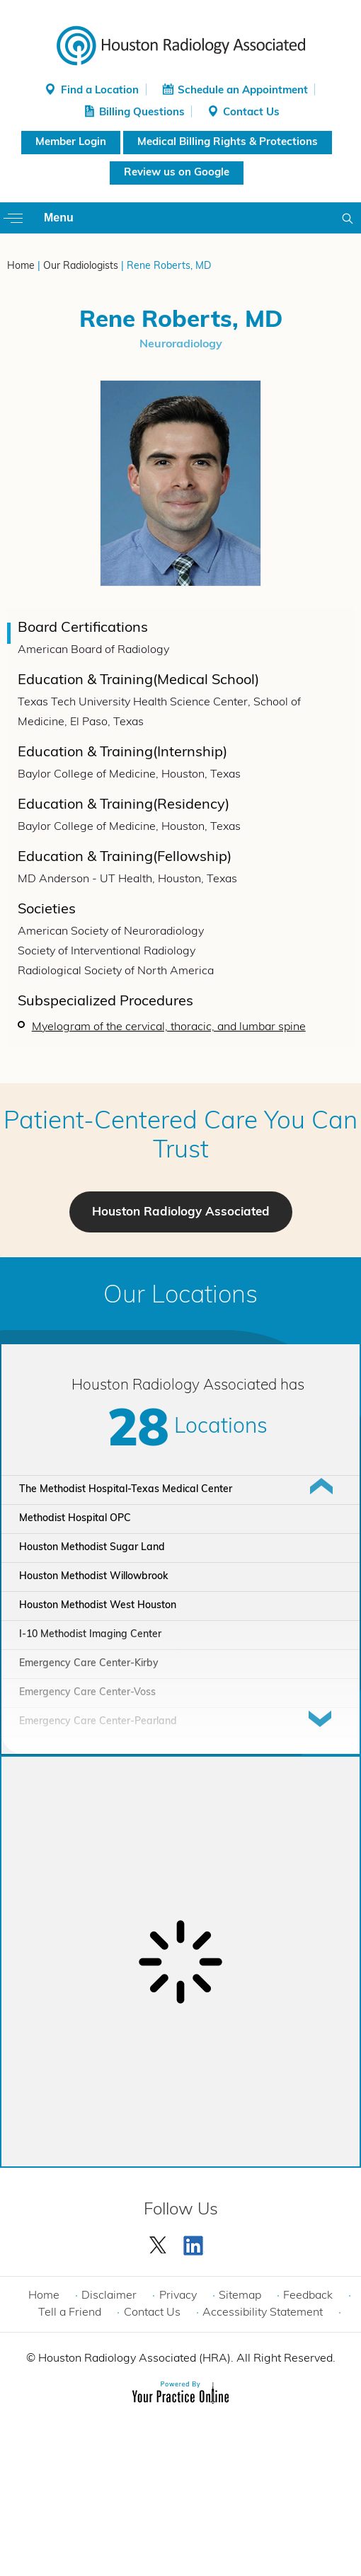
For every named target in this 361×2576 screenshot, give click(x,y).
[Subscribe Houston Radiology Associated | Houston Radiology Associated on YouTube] (195, 2242)
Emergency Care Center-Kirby (89, 1663)
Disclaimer (109, 2295)
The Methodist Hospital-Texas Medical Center (125, 1489)
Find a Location (100, 91)
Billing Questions (142, 113)
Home (21, 266)
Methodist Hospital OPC (75, 1518)
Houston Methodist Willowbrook (93, 1576)
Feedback (308, 2295)
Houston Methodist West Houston (97, 1605)
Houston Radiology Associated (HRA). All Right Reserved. (185, 2358)
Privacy (178, 2295)
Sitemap (240, 2295)
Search (349, 218)
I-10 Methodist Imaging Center (90, 1634)
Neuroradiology (180, 344)
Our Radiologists (80, 266)
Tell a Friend (69, 2312)
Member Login (70, 142)
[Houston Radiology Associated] (181, 44)
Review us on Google (176, 173)
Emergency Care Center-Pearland (98, 1721)
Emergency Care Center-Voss (87, 1692)
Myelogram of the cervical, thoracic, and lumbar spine (169, 1027)
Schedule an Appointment (243, 91)
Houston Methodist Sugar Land (92, 1547)
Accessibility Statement (262, 2312)
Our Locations (180, 1296)
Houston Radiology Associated (181, 1212)
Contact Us (251, 113)
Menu (59, 218)
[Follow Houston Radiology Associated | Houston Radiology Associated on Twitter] (158, 2242)
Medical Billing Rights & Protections (227, 142)
